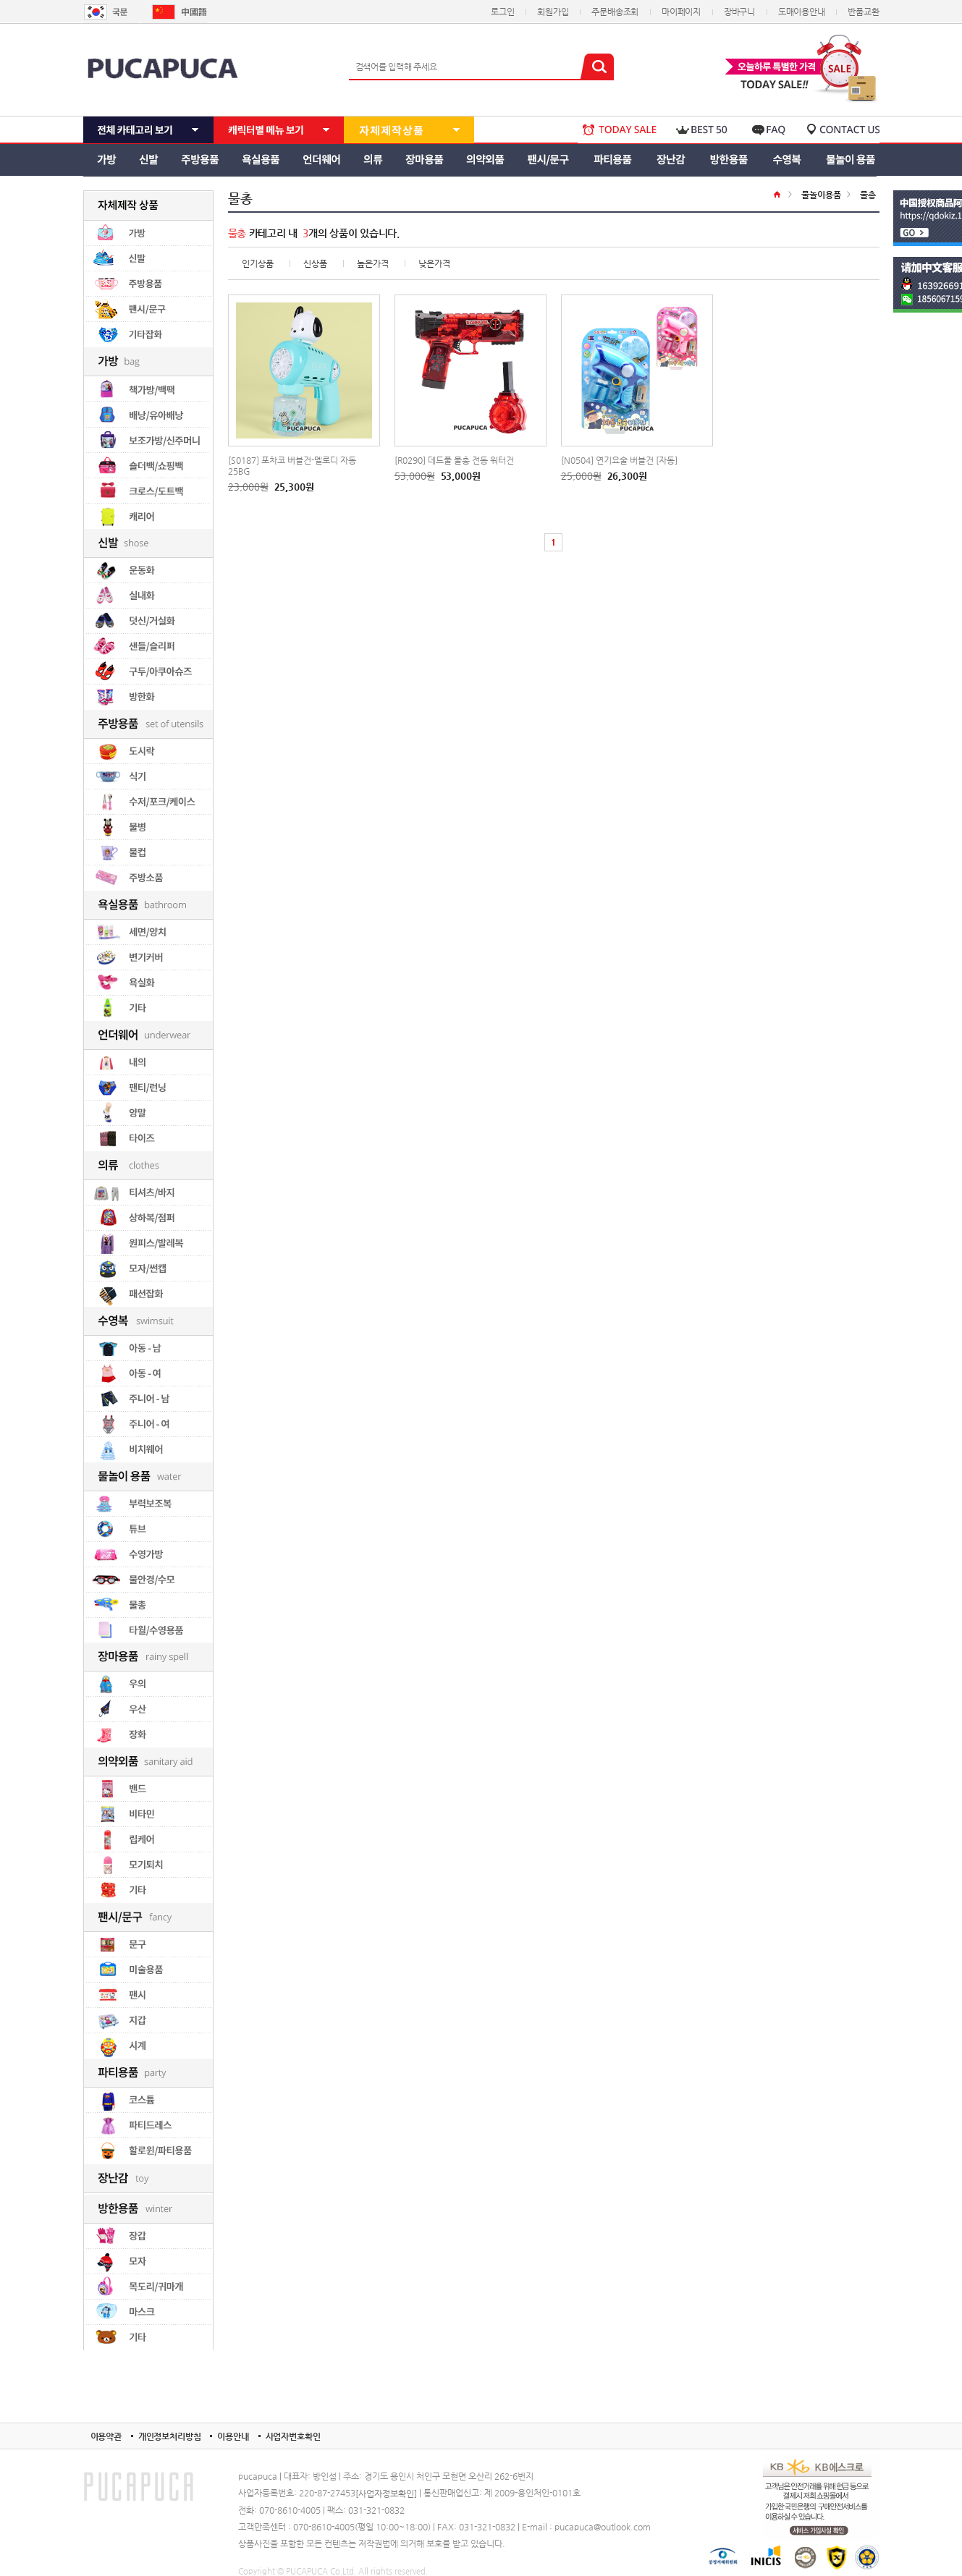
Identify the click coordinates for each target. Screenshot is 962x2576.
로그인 (502, 12)
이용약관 (106, 2436)
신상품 (315, 263)
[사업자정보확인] (386, 2493)
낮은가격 (434, 263)
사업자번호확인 (293, 2436)
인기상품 (258, 263)
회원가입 (552, 12)
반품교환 (863, 12)
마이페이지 (681, 12)
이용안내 (232, 2436)
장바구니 (739, 12)
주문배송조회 (614, 12)
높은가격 (373, 263)
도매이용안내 (801, 12)
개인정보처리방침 (169, 2436)
